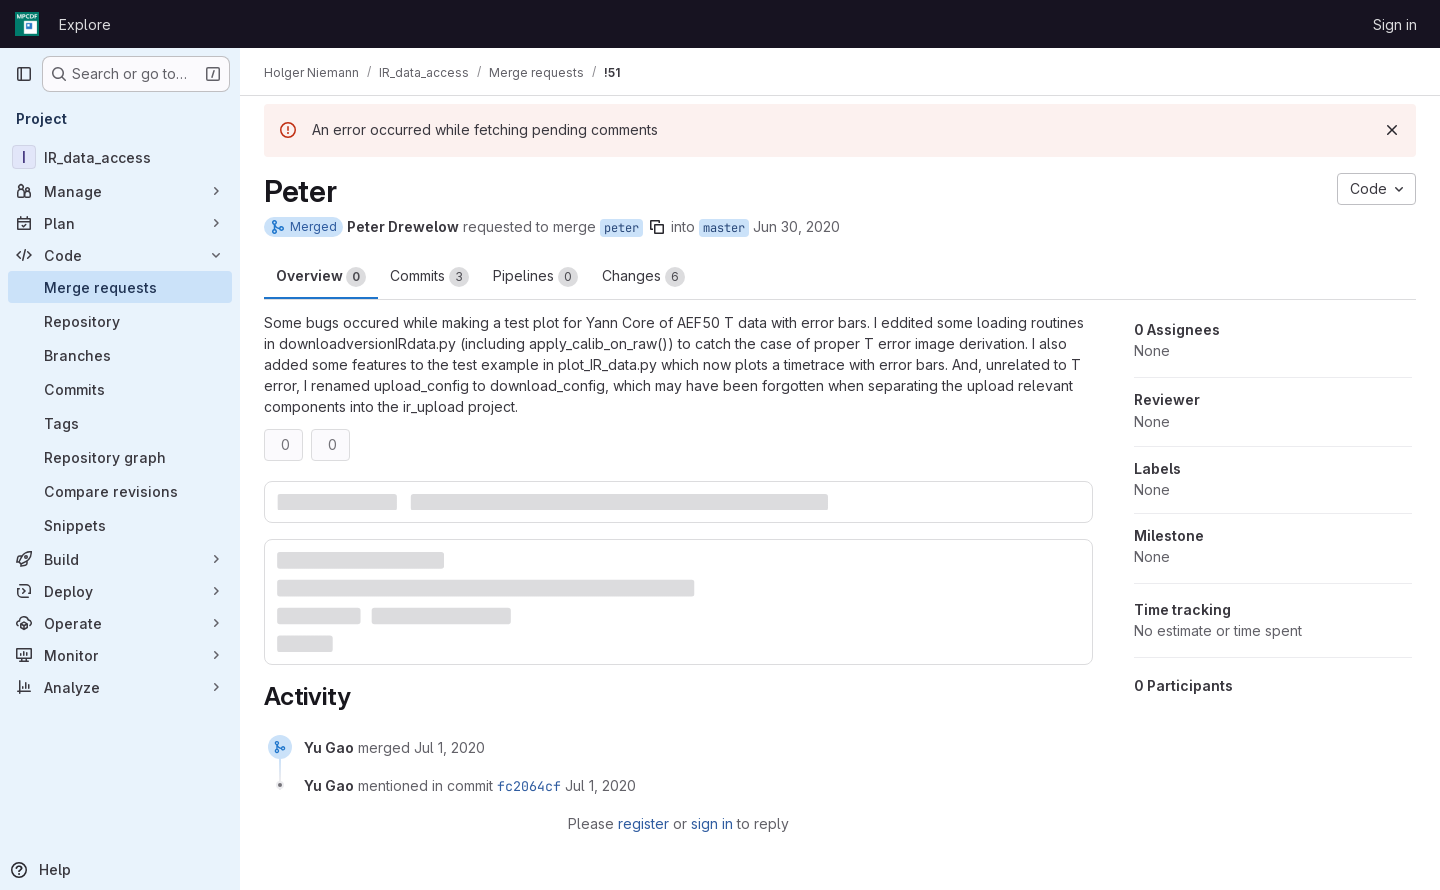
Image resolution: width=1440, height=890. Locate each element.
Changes (643, 277)
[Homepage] (27, 24)
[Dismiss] (1392, 130)
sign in (712, 823)
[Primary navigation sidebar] (24, 74)
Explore (85, 24)
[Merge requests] (120, 287)
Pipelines (535, 277)
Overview (321, 277)
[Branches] (120, 355)
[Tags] (120, 423)
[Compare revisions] (120, 491)
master (724, 228)
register (643, 823)
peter (621, 228)
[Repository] (120, 321)
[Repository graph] (120, 457)
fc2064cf (529, 786)
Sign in (1395, 24)
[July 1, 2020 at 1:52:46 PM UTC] (449, 747)
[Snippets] (120, 525)
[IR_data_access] (120, 157)
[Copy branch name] (657, 227)
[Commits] (120, 389)
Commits (429, 277)
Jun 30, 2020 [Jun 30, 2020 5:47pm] (796, 226)
